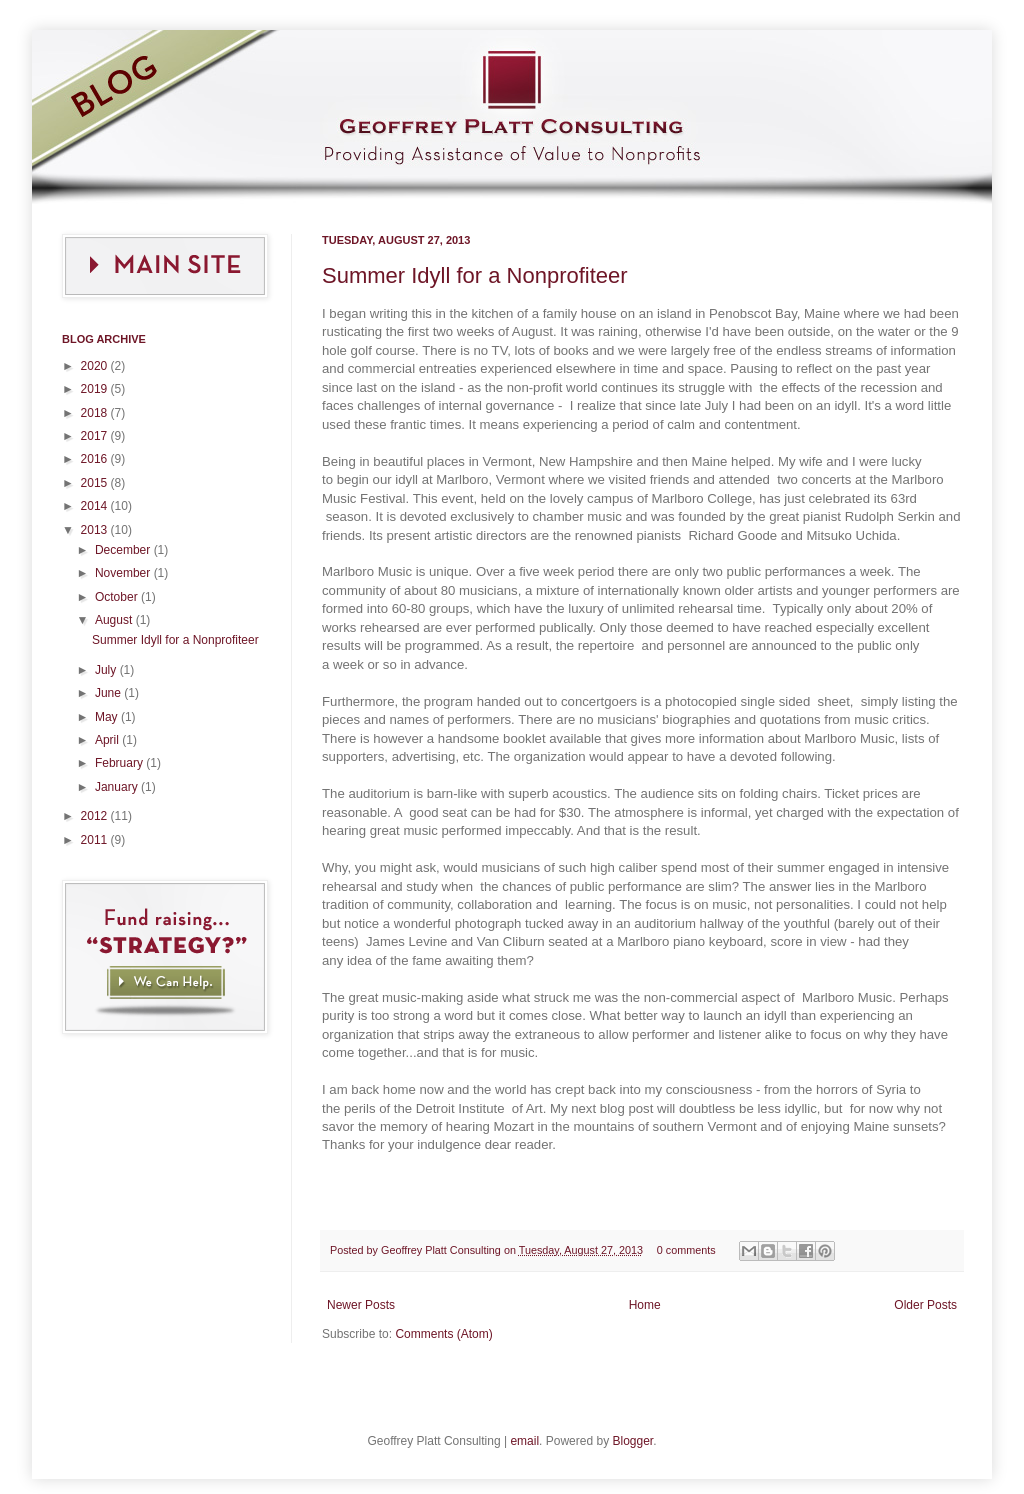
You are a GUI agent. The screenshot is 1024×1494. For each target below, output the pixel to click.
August (115, 620)
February (120, 763)
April (108, 740)
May (108, 717)
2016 (96, 459)
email (524, 1441)
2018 (96, 413)
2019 (96, 389)
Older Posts (925, 1305)
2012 (96, 816)
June (109, 693)
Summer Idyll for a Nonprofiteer (475, 275)
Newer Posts (361, 1305)
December (124, 550)
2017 (96, 436)
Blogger (632, 1441)
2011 (96, 840)
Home (645, 1305)
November (124, 573)
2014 (96, 506)
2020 (96, 366)
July (107, 670)
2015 (96, 483)
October (118, 597)
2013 (96, 530)
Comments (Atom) (443, 1334)
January (118, 787)
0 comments (686, 1250)
